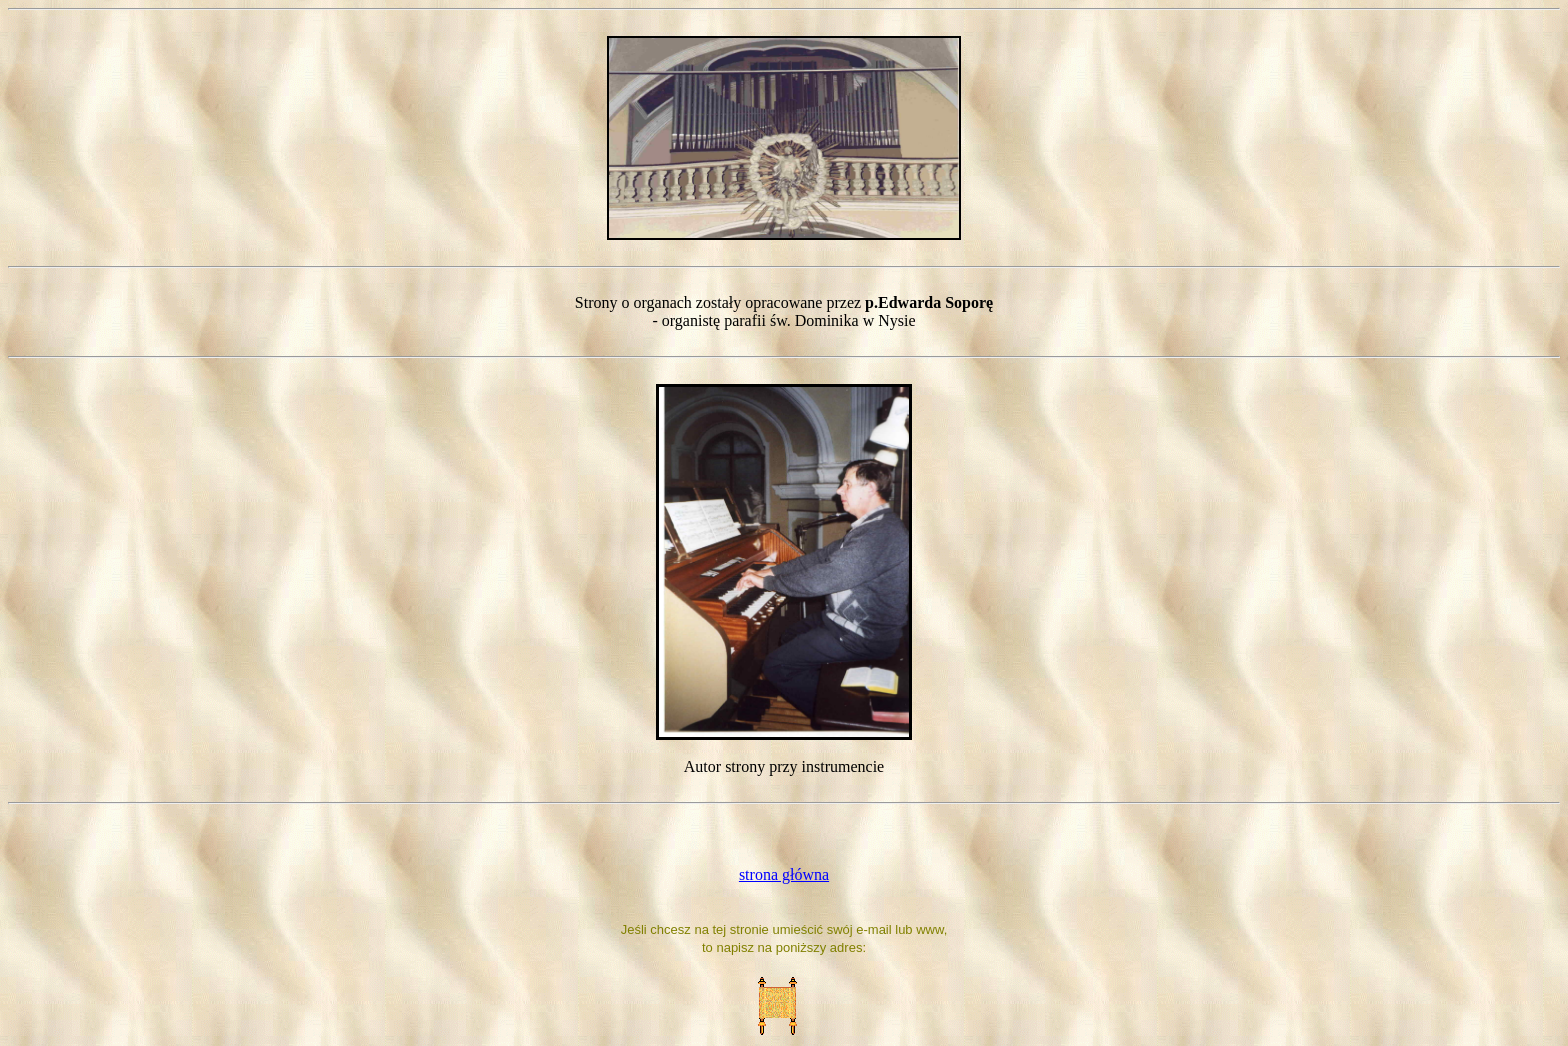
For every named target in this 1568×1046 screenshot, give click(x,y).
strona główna (784, 874)
